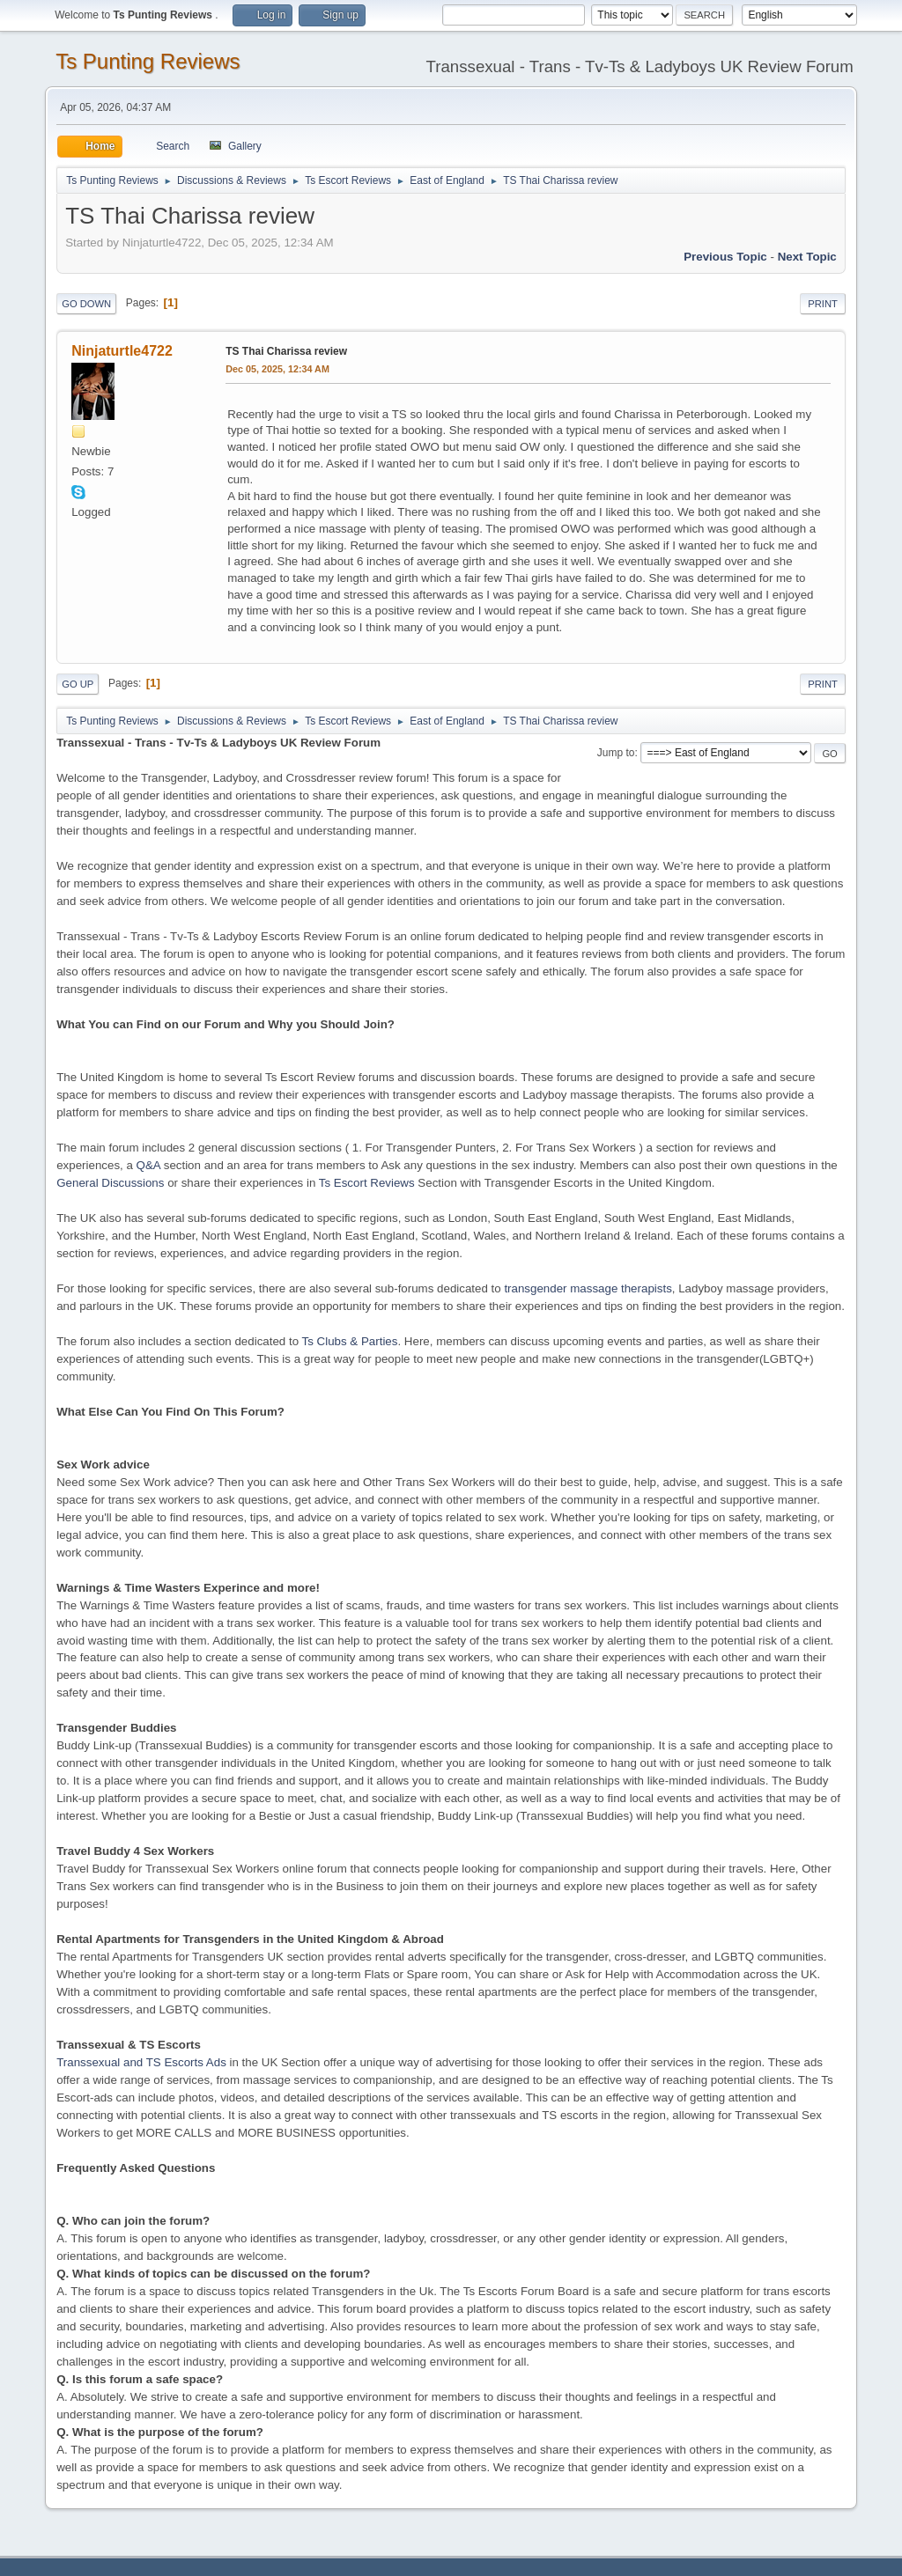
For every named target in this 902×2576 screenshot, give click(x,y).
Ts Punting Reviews (147, 61)
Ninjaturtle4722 (122, 350)
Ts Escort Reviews (367, 1182)
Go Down (86, 303)
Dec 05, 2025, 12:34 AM (277, 369)
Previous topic (725, 256)
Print (823, 303)
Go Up (77, 684)
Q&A (148, 1165)
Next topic (807, 256)
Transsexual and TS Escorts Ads (141, 2062)
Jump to (616, 753)
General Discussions (110, 1182)
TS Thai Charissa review (286, 351)
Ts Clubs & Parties (350, 1341)
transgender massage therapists (587, 1288)
